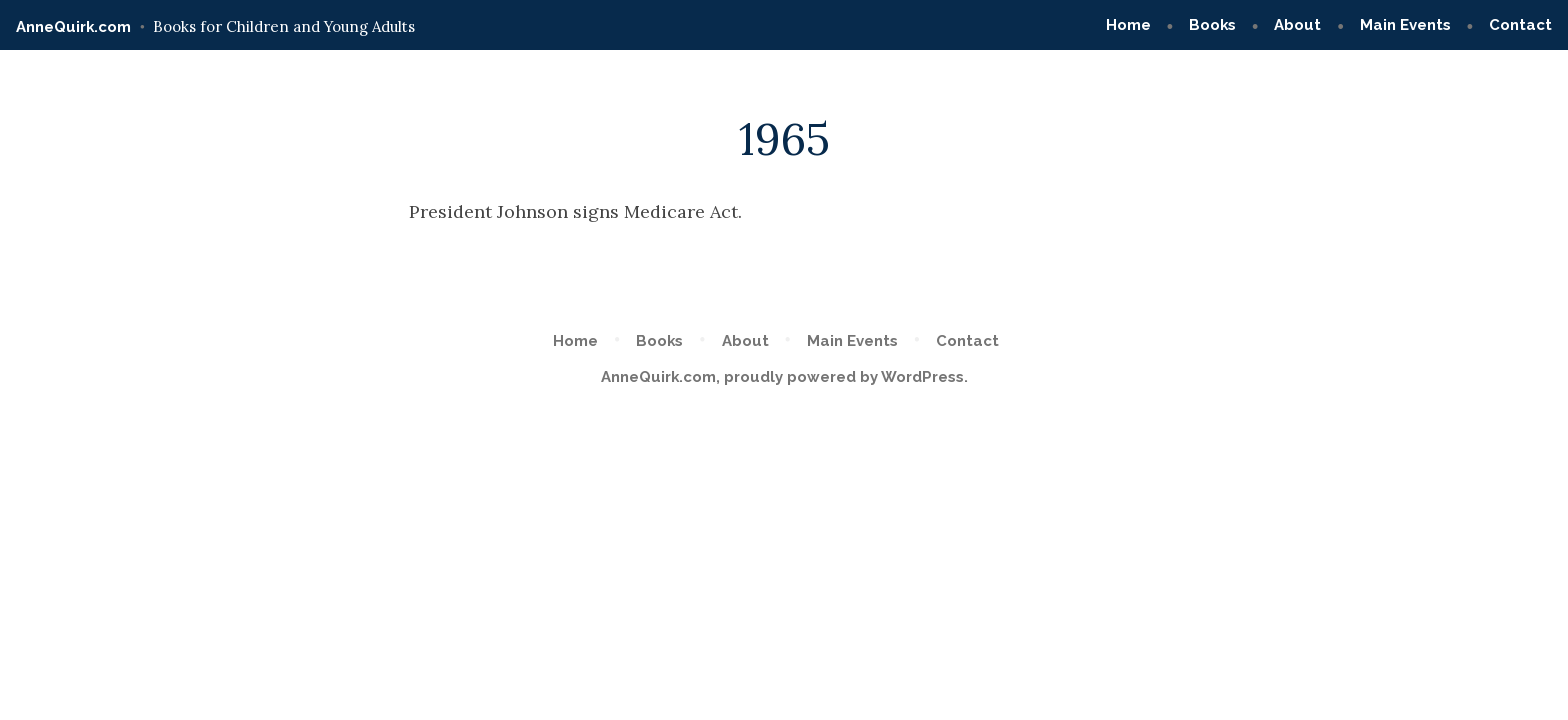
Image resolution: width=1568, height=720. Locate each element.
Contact (1520, 25)
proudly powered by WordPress (844, 377)
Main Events (1405, 25)
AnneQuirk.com (73, 27)
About (1297, 25)
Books (1212, 25)
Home (1128, 25)
